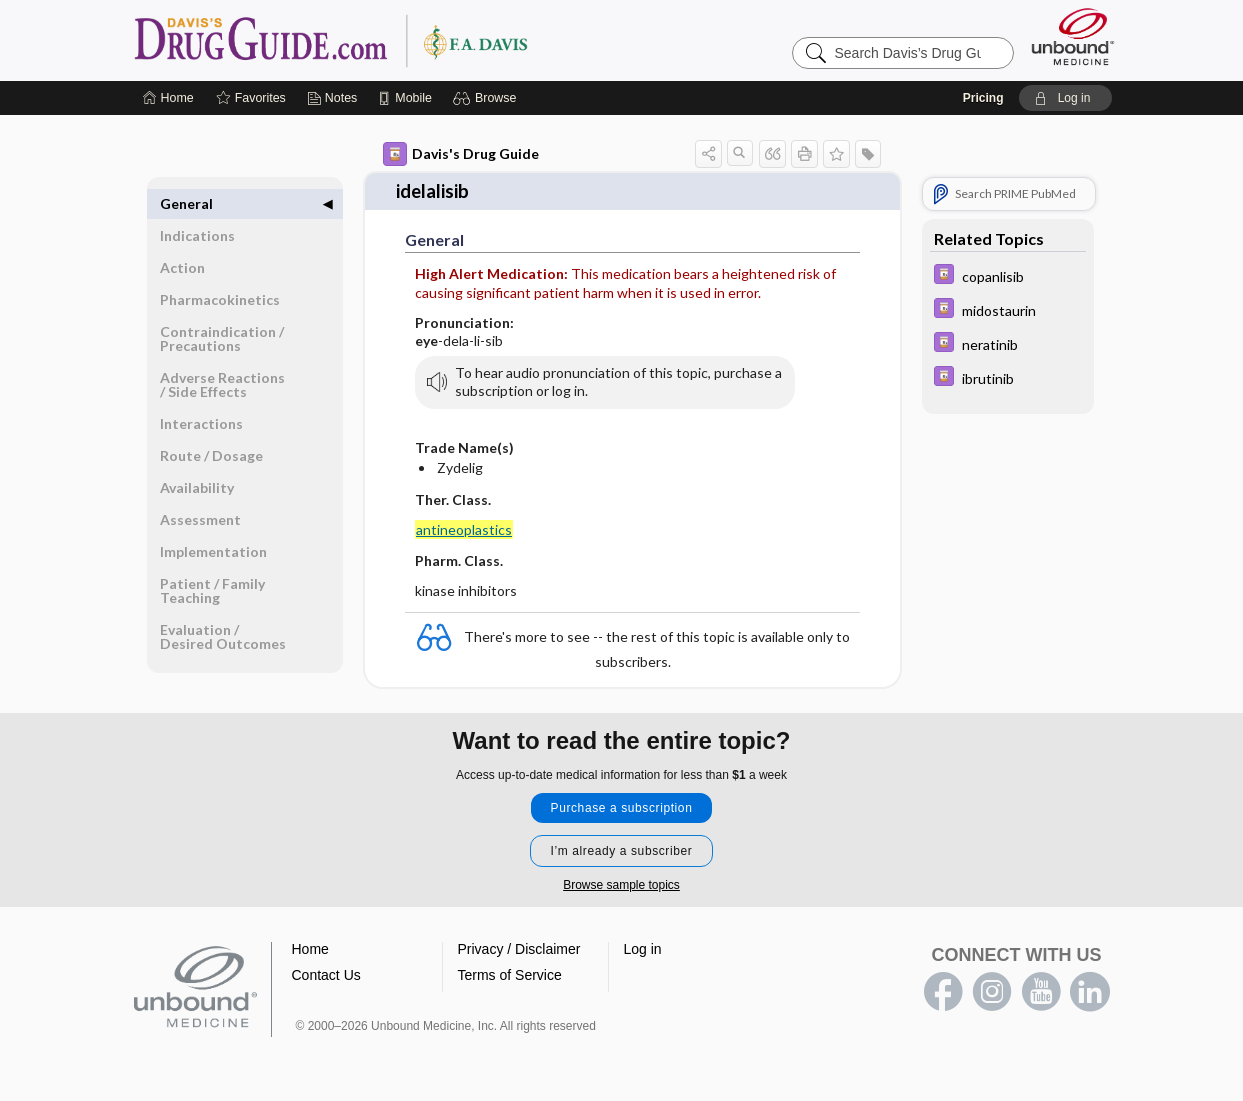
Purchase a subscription (622, 806)
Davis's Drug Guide (461, 154)
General (186, 203)
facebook (943, 990)
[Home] (168, 98)
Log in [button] (643, 947)
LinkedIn (1090, 990)
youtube (1041, 990)
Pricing (983, 98)
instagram (992, 990)
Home (310, 947)
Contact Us (326, 973)
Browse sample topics (621, 883)
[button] (487, 98)
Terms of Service (510, 973)
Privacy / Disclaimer (519, 947)
